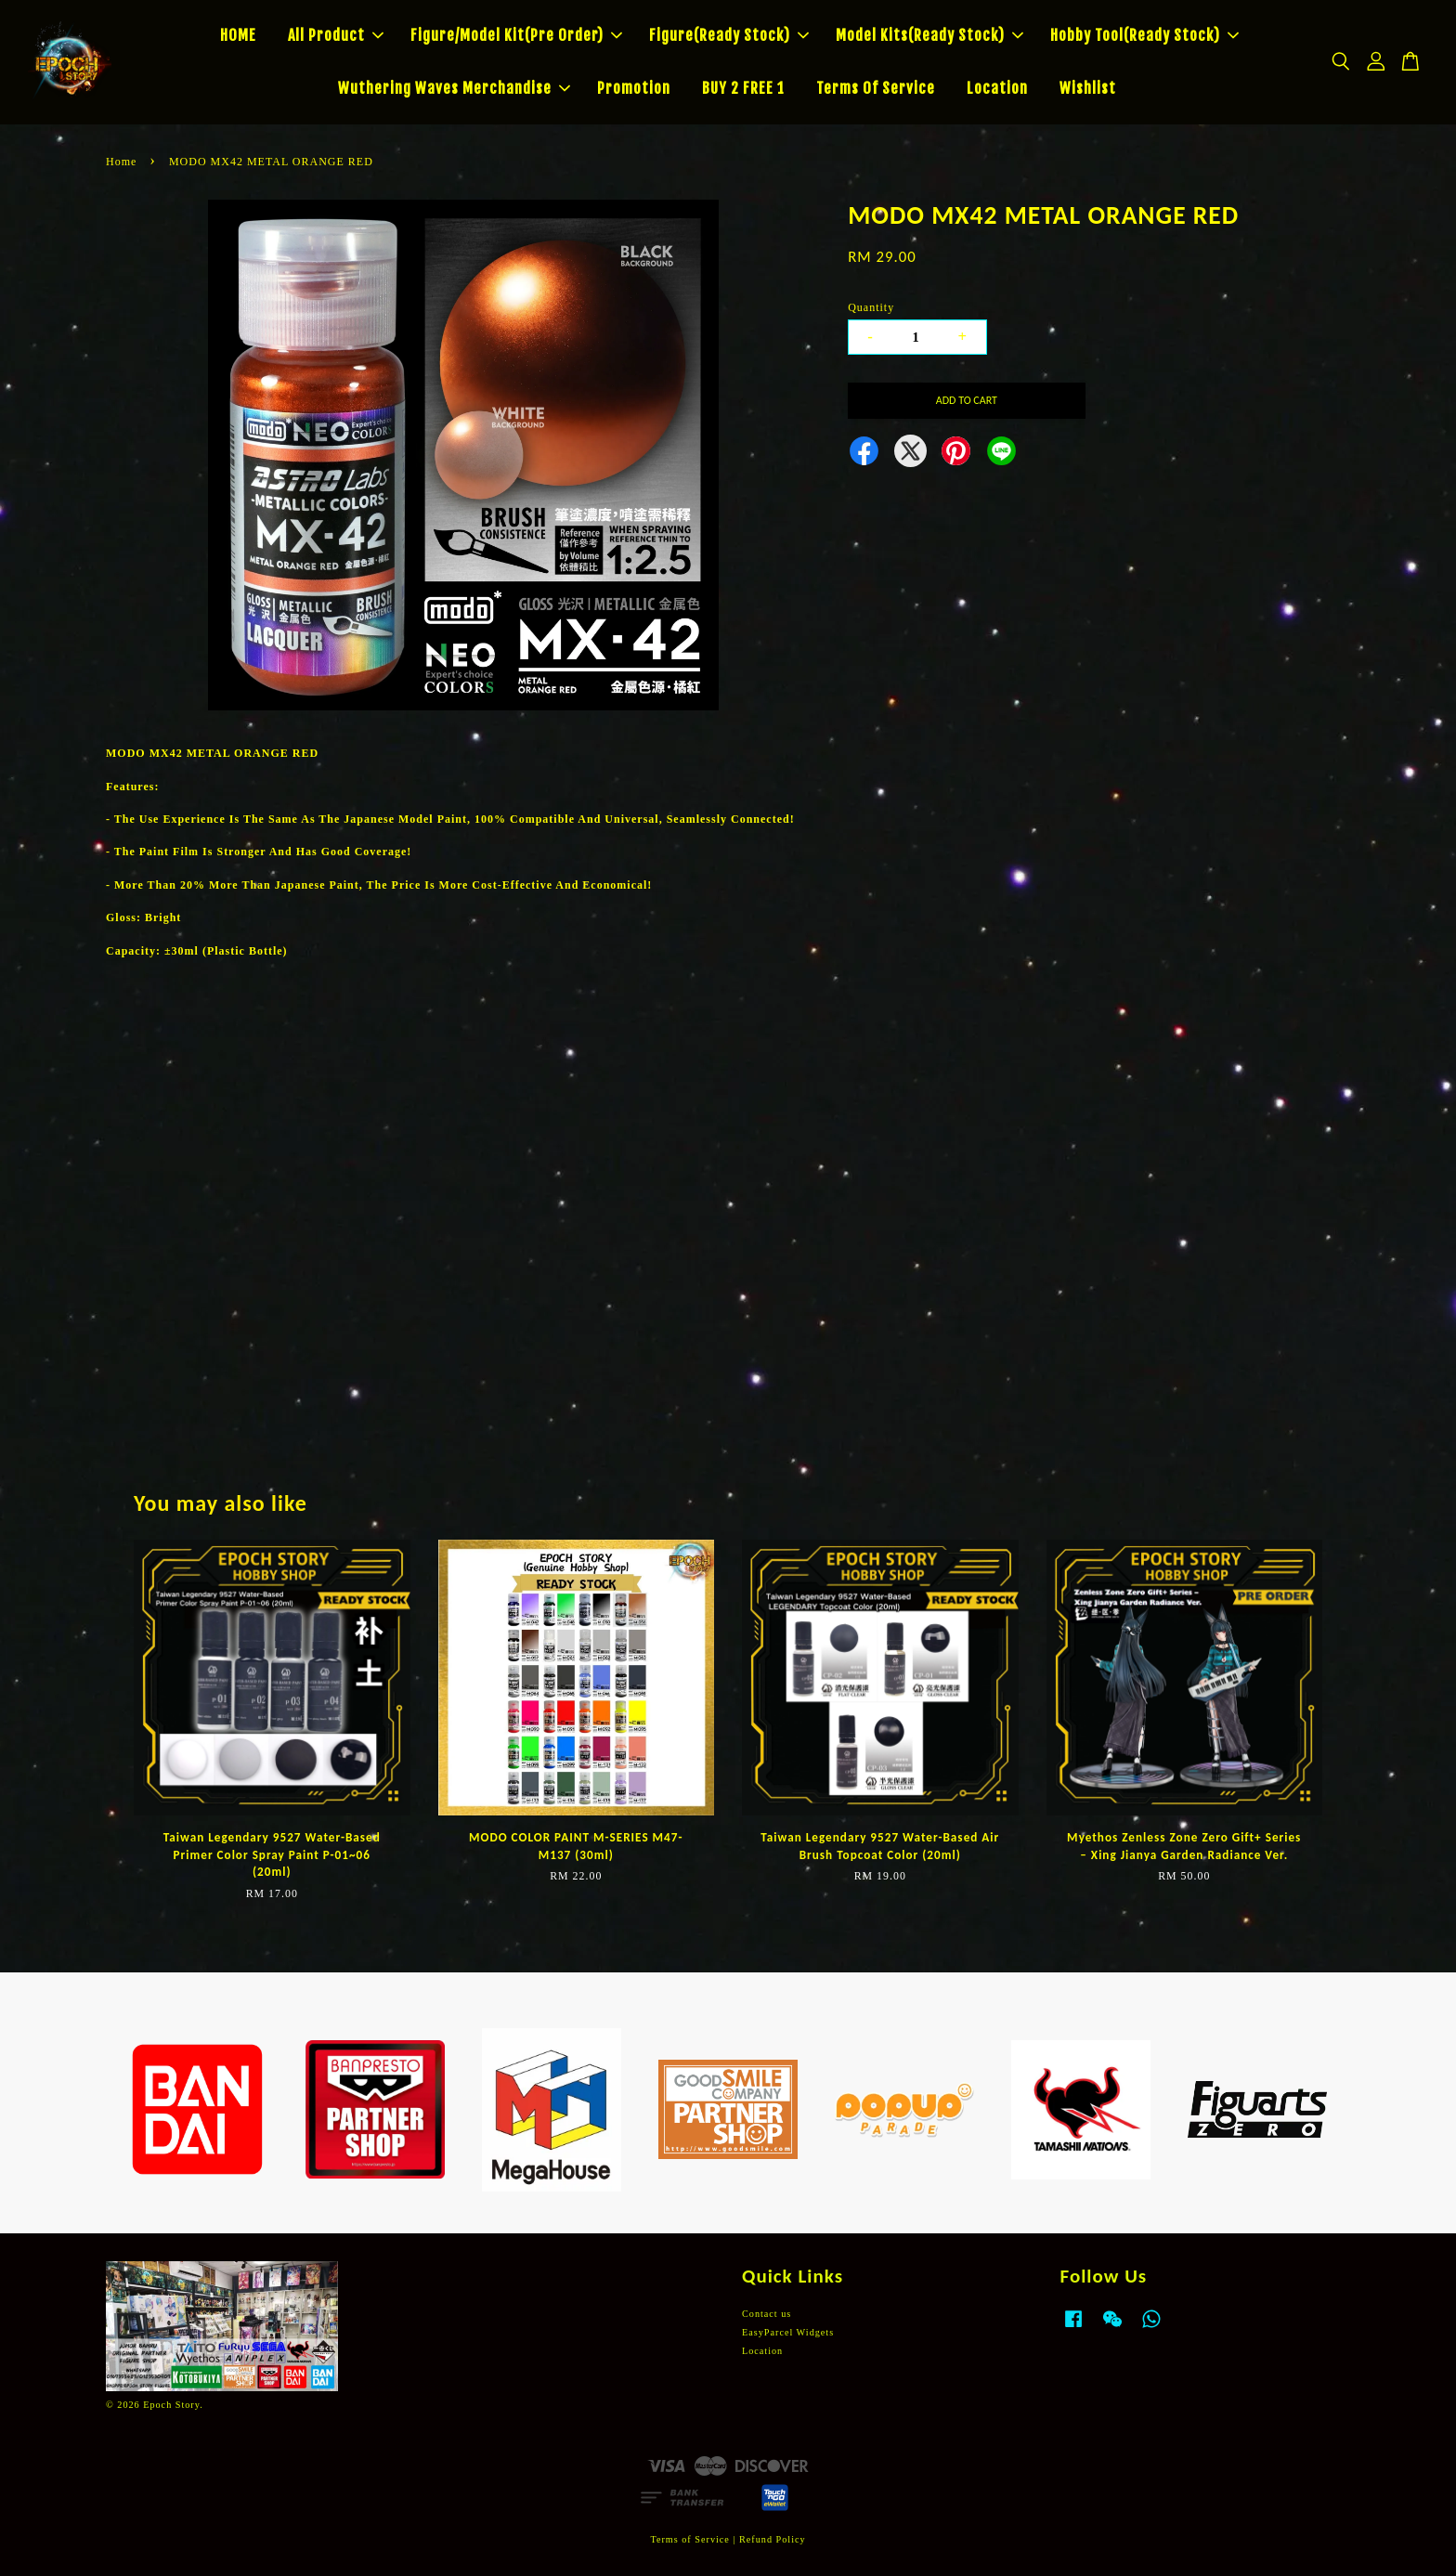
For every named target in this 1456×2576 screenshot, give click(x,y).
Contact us (766, 2314)
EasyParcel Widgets (788, 2332)
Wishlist (1088, 88)
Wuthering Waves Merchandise (454, 88)
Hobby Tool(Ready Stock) (1144, 35)
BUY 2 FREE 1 (743, 88)
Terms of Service (689, 2539)
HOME (238, 35)
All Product (336, 35)
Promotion (633, 88)
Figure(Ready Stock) (729, 35)
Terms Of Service (875, 88)
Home (121, 161)
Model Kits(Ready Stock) (929, 35)
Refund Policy (772, 2539)
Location (997, 88)
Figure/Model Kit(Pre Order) (516, 35)
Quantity (871, 307)
